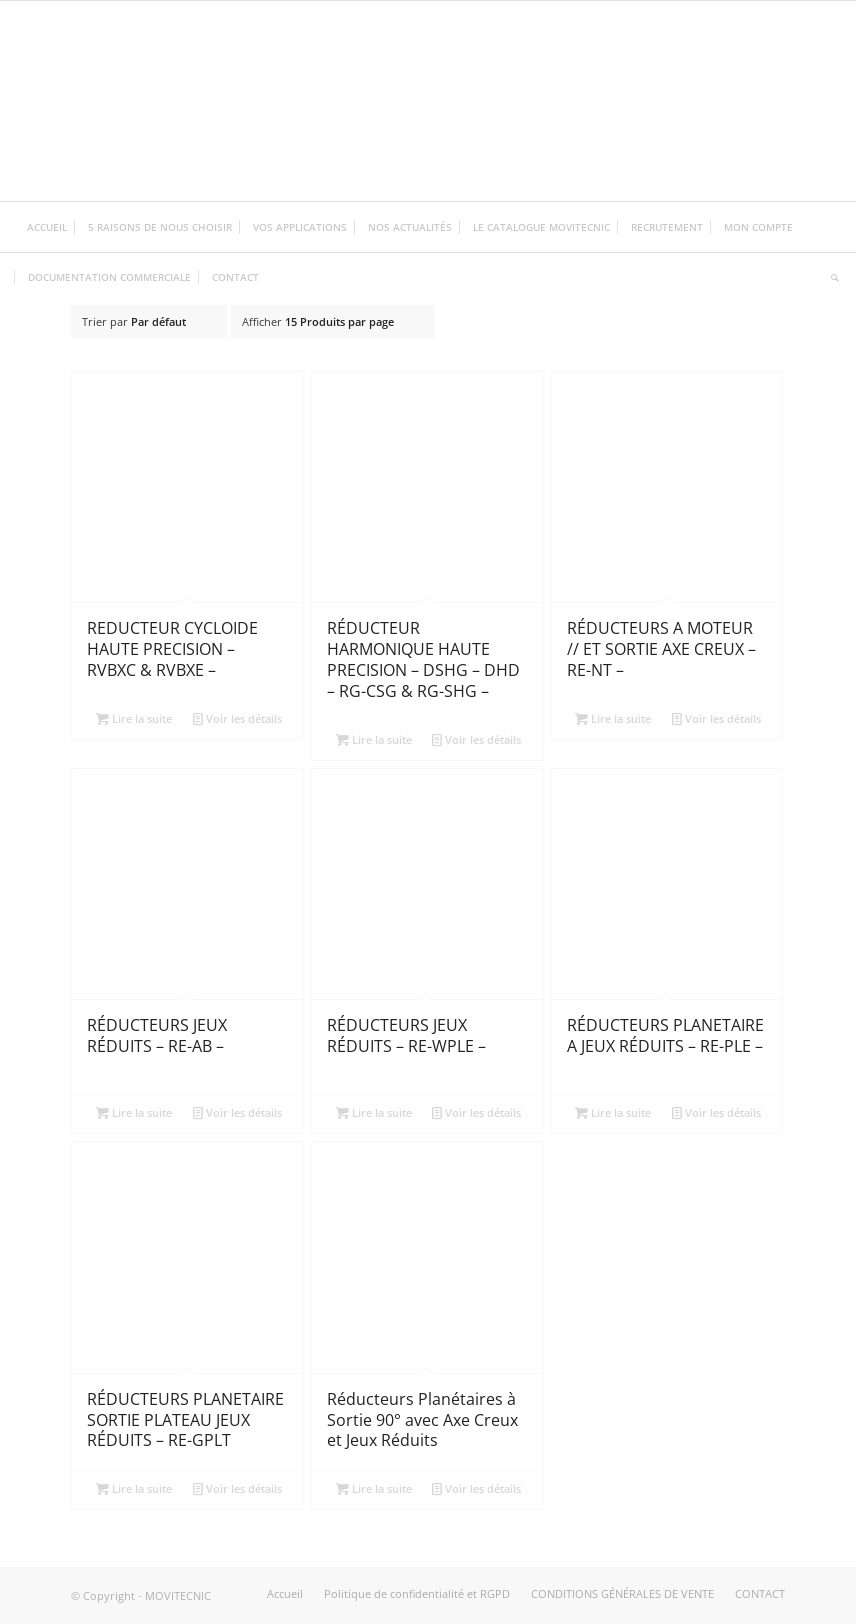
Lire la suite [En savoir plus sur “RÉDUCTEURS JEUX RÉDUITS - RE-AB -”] (134, 1112)
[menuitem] (47, 227)
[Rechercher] (830, 277)
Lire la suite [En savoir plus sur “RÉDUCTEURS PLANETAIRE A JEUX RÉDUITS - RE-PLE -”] (613, 1112)
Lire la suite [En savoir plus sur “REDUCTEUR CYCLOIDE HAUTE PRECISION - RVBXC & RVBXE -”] (134, 718)
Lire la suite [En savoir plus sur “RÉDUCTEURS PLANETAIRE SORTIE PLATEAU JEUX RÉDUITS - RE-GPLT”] (134, 1488)
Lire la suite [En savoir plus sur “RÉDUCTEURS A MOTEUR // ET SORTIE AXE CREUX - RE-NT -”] (613, 718)
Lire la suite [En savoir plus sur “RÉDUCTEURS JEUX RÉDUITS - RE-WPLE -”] (374, 1112)
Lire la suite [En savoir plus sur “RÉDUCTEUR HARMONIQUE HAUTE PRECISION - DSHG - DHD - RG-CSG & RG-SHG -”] (374, 739)
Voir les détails (237, 718)
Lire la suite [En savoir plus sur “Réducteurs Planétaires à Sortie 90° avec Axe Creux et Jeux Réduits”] (374, 1488)
